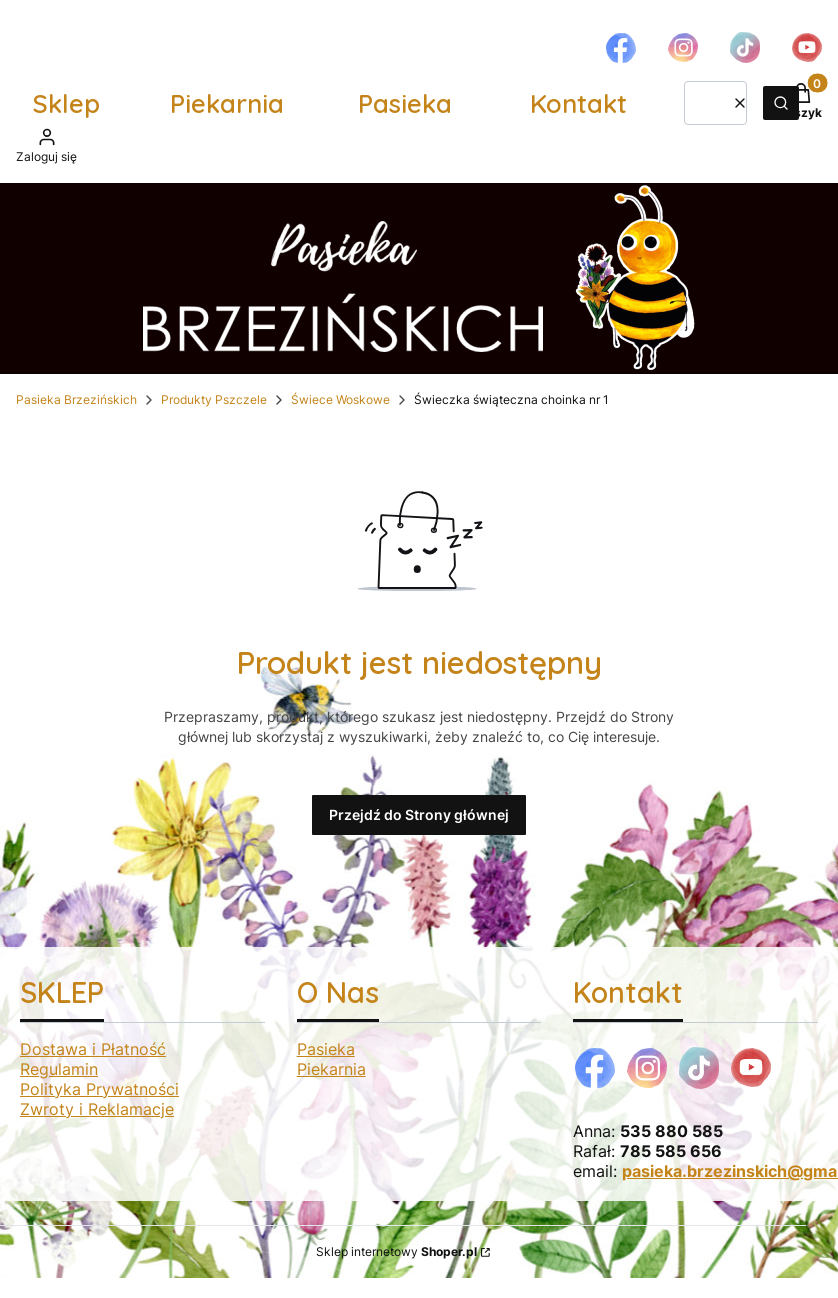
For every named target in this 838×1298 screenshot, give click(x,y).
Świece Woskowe (340, 399)
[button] (781, 103)
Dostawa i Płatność (93, 1049)
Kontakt (578, 103)
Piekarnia (227, 103)
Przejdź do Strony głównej (419, 814)
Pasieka (405, 103)
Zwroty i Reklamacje (97, 1109)
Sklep (66, 103)
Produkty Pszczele (214, 399)
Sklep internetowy (396, 1251)
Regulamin (59, 1069)
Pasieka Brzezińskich (76, 399)
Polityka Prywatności (99, 1089)
